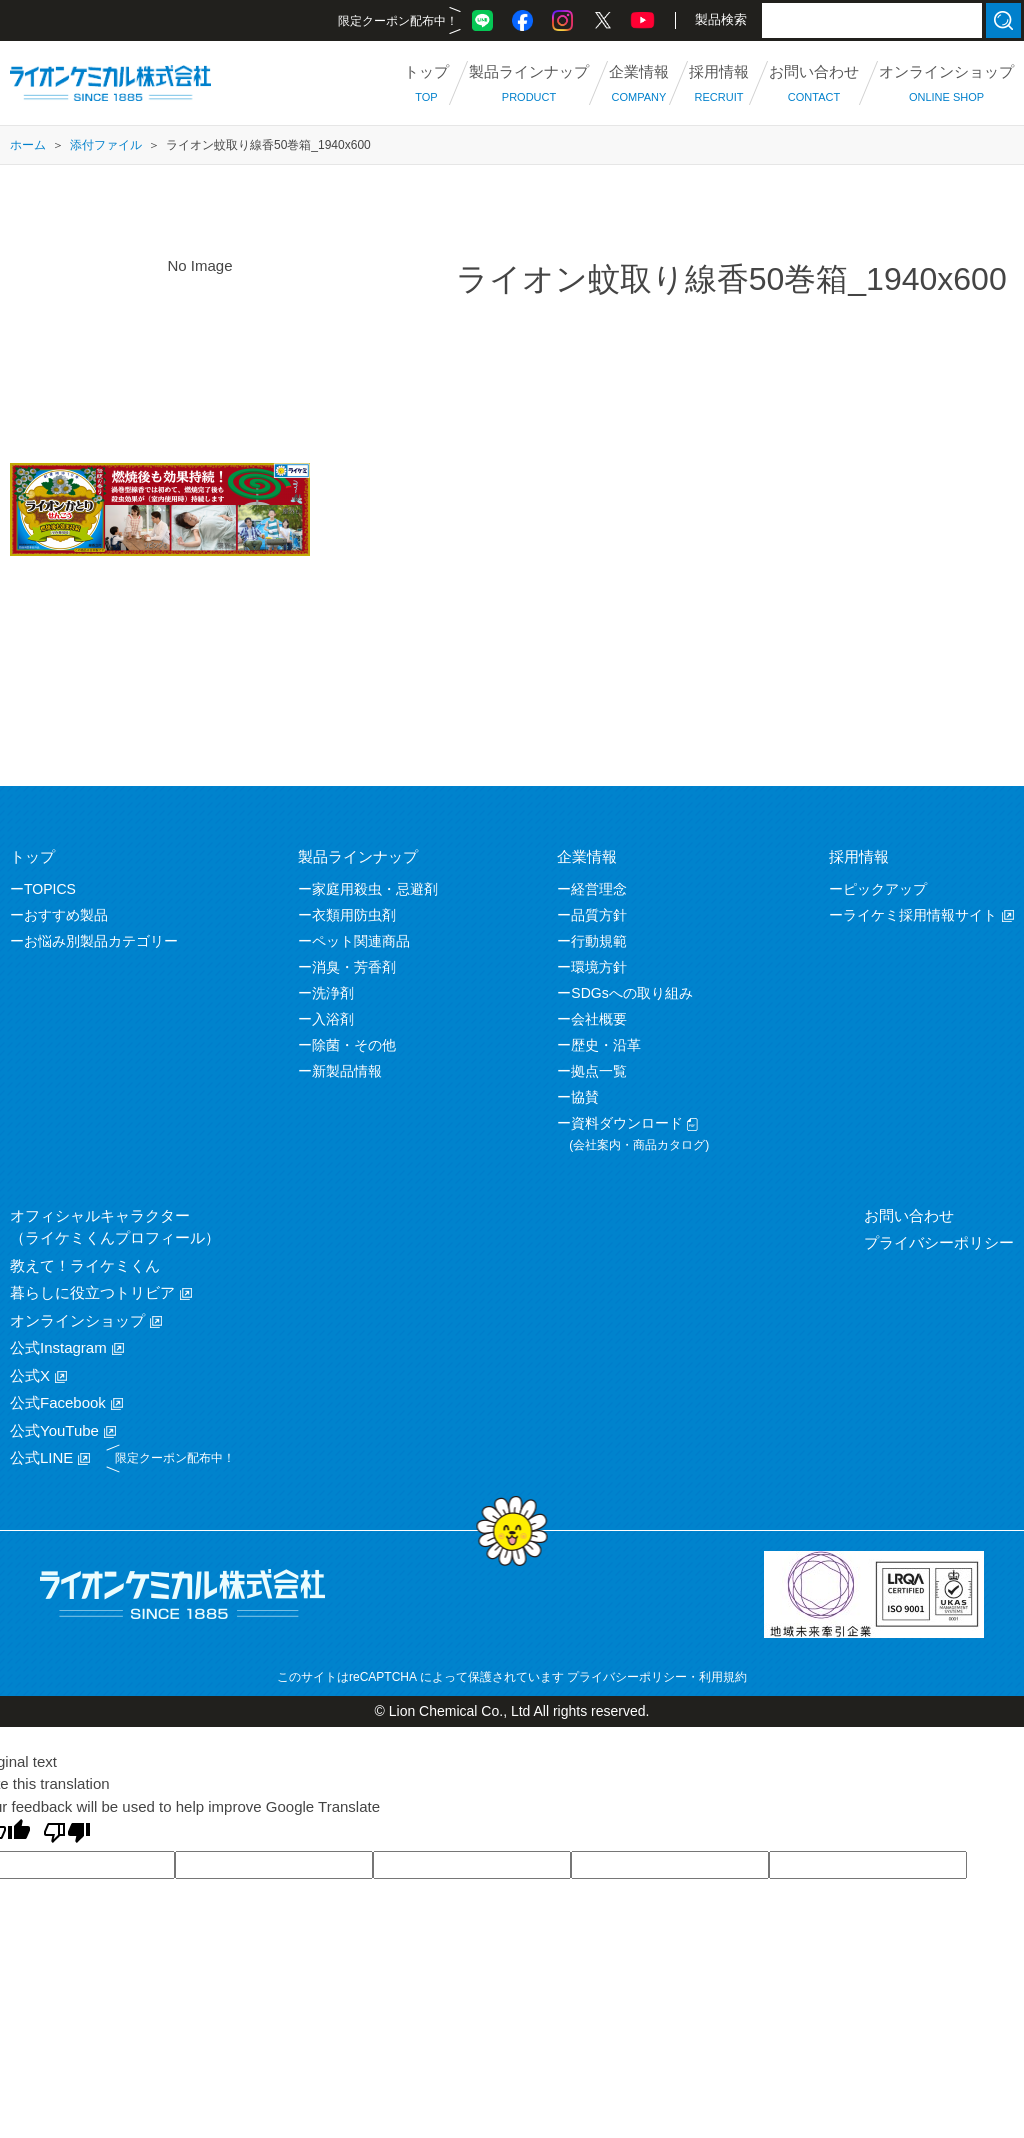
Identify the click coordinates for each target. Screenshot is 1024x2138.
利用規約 (723, 1677)
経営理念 (599, 889)
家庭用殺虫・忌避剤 (375, 889)
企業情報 (587, 856)
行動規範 (599, 941)
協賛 (585, 1097)
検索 (1003, 20)
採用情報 (859, 856)
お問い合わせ (909, 1215)
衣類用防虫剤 (354, 915)
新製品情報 (347, 1071)
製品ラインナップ (358, 856)
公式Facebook (58, 1402)
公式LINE (41, 1457)
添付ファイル (106, 145)
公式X (30, 1375)
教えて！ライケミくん (85, 1265)
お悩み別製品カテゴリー (101, 941)
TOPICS (50, 889)
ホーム (28, 145)
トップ (32, 856)
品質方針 (599, 915)
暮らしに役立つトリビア (92, 1292)
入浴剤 (333, 1019)
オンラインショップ (77, 1320)
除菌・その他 (354, 1045)
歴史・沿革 (606, 1045)
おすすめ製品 (66, 915)
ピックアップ (885, 889)
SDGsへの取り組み (631, 993)
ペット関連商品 (361, 941)
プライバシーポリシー (939, 1242)
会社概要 (599, 1019)
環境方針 (599, 967)
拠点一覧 (599, 1071)
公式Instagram (58, 1347)
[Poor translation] (67, 1834)
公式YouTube (54, 1430)
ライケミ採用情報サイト (920, 915)
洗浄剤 (333, 993)
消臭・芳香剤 (354, 967)
